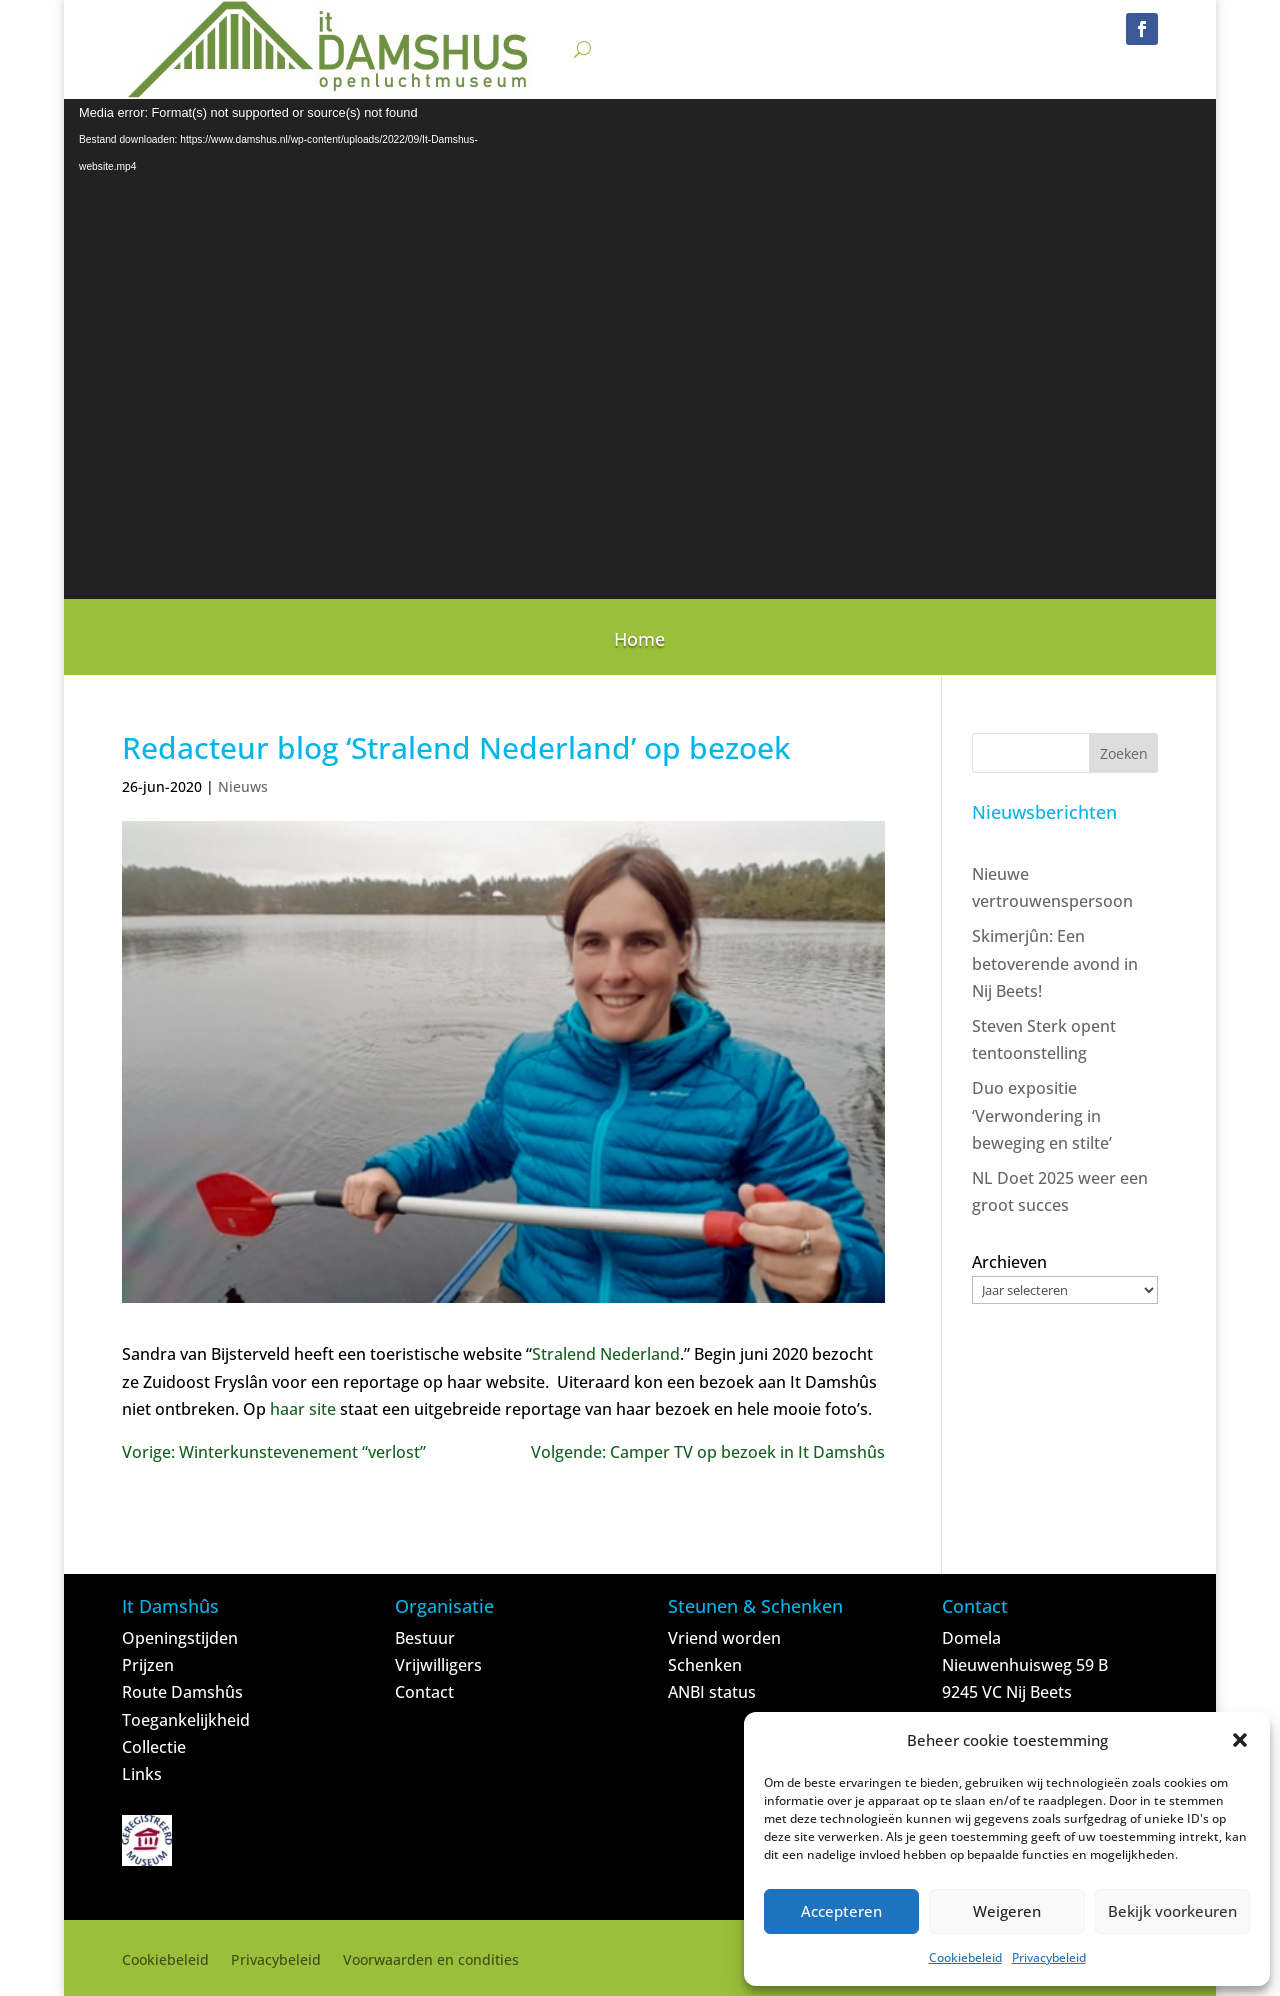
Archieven (1009, 1262)
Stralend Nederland (606, 1354)
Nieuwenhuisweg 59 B (1025, 1665)
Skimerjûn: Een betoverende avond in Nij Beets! (1055, 963)
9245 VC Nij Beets (1007, 1692)
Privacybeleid (1049, 1957)
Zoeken (1124, 753)
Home (639, 641)
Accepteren (841, 1911)
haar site (303, 1409)
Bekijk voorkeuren (1172, 1911)
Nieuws (243, 786)
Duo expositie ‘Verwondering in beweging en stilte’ (1042, 1115)
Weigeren (1007, 1911)
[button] (1240, 1740)
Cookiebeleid (965, 1957)
